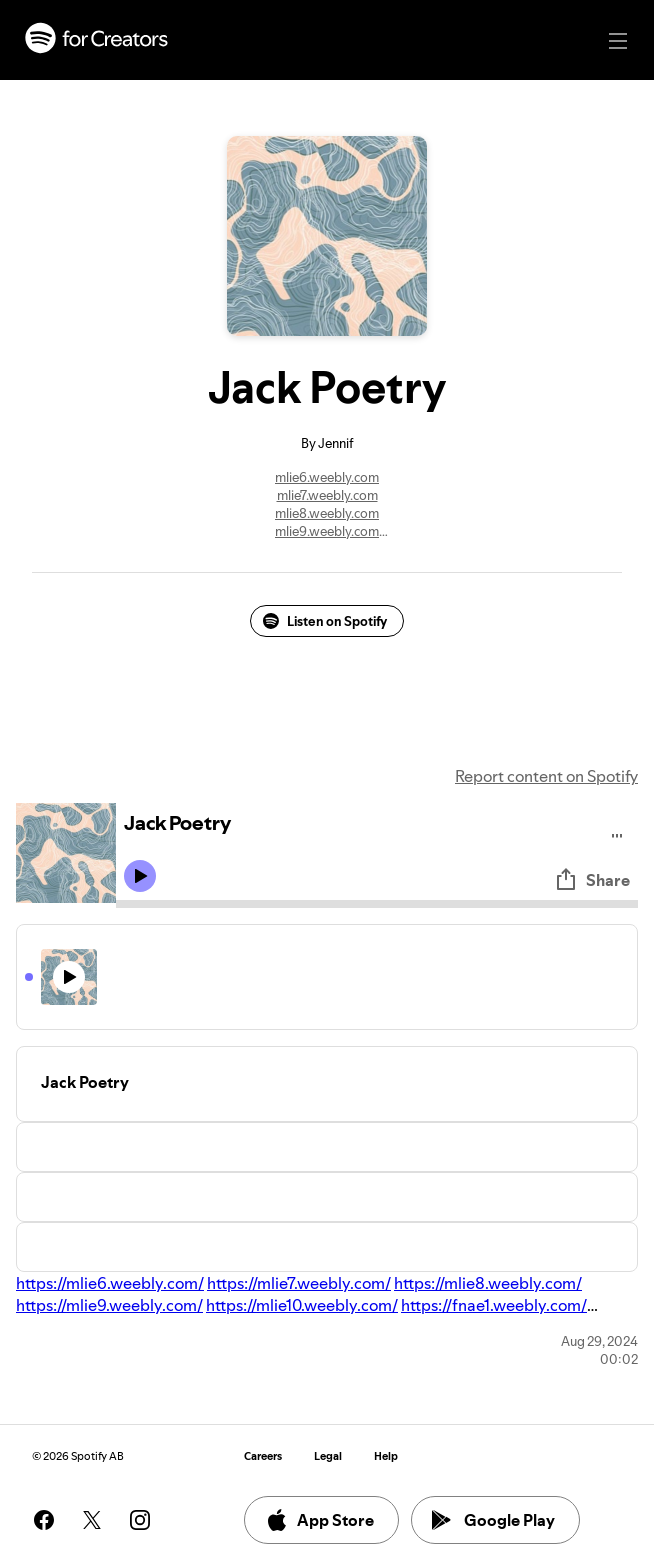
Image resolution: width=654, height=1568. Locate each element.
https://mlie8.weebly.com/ (488, 1283)
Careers (263, 1456)
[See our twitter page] (92, 1520)
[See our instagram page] (140, 1520)
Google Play (493, 1520)
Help (386, 1456)
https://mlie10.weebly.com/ (302, 1305)
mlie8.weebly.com (327, 513)
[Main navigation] (618, 41)
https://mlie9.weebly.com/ (109, 1305)
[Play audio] (617, 832)
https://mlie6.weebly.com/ (110, 1283)
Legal (328, 1456)
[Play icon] (140, 876)
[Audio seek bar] (377, 904)
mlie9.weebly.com (327, 531)
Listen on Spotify (325, 621)
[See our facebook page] (44, 1520)
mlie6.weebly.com (327, 477)
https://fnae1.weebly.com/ (494, 1305)
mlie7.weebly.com (327, 495)
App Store (319, 1520)
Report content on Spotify (546, 776)
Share (592, 880)
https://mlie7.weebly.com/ (299, 1283)
